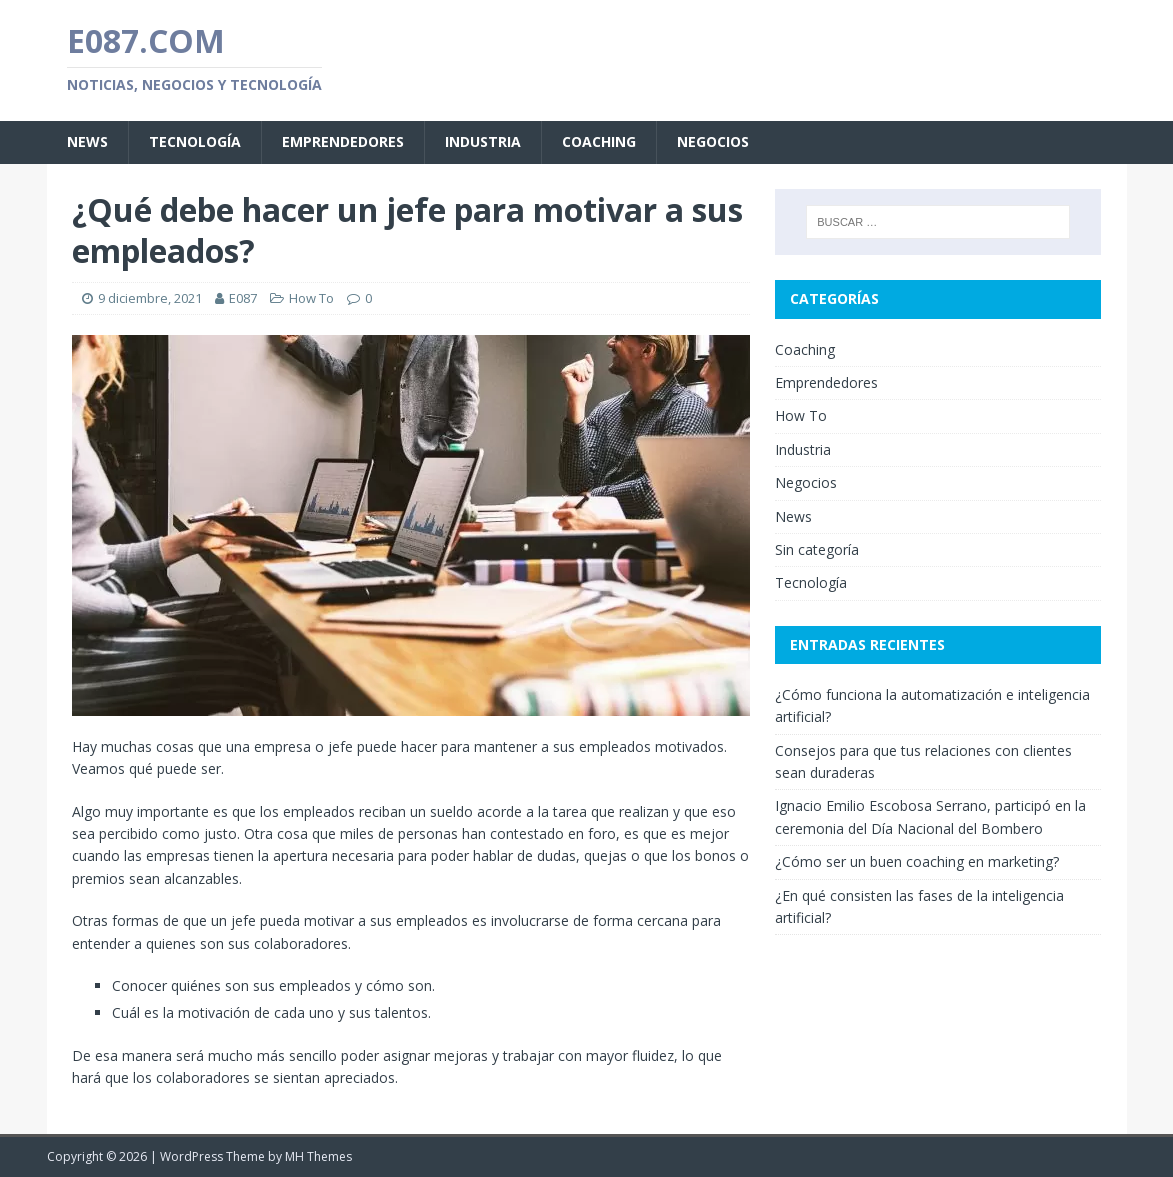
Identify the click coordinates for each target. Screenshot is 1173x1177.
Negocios (713, 141)
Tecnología (195, 141)
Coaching (599, 141)
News (87, 141)
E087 (243, 298)
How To (311, 298)
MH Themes (318, 1156)
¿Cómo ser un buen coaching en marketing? (917, 861)
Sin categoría (817, 549)
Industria (483, 141)
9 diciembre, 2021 (150, 298)
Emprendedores (343, 141)
